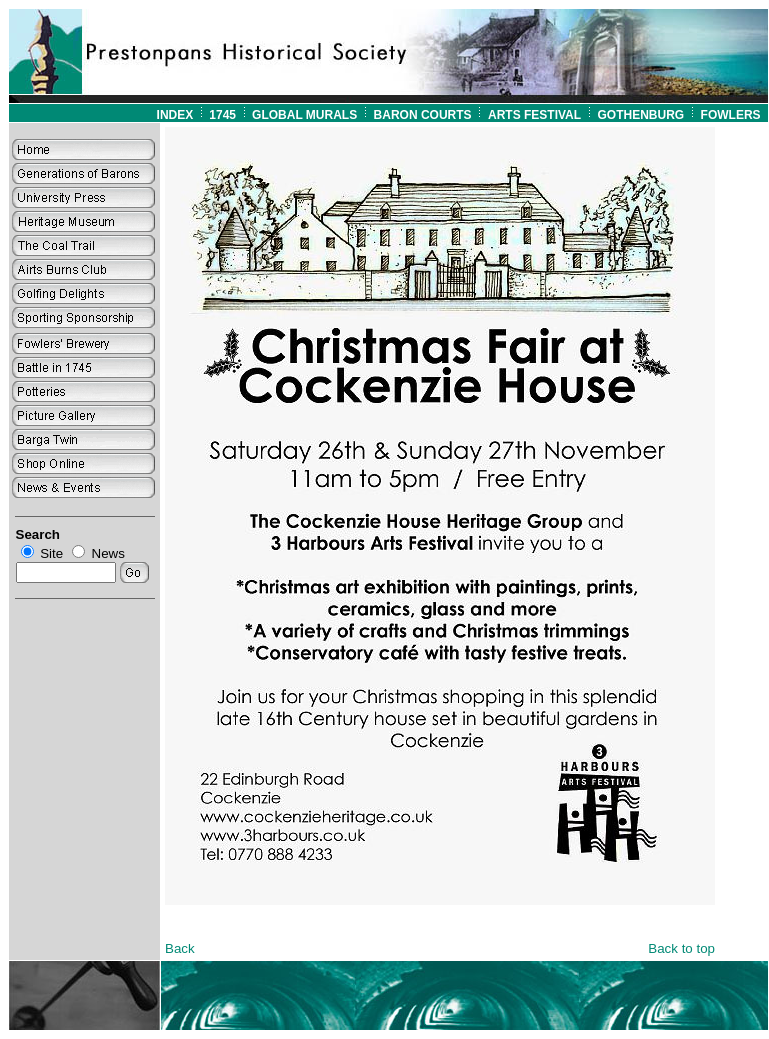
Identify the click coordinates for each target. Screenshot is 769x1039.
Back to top (681, 948)
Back (180, 948)
